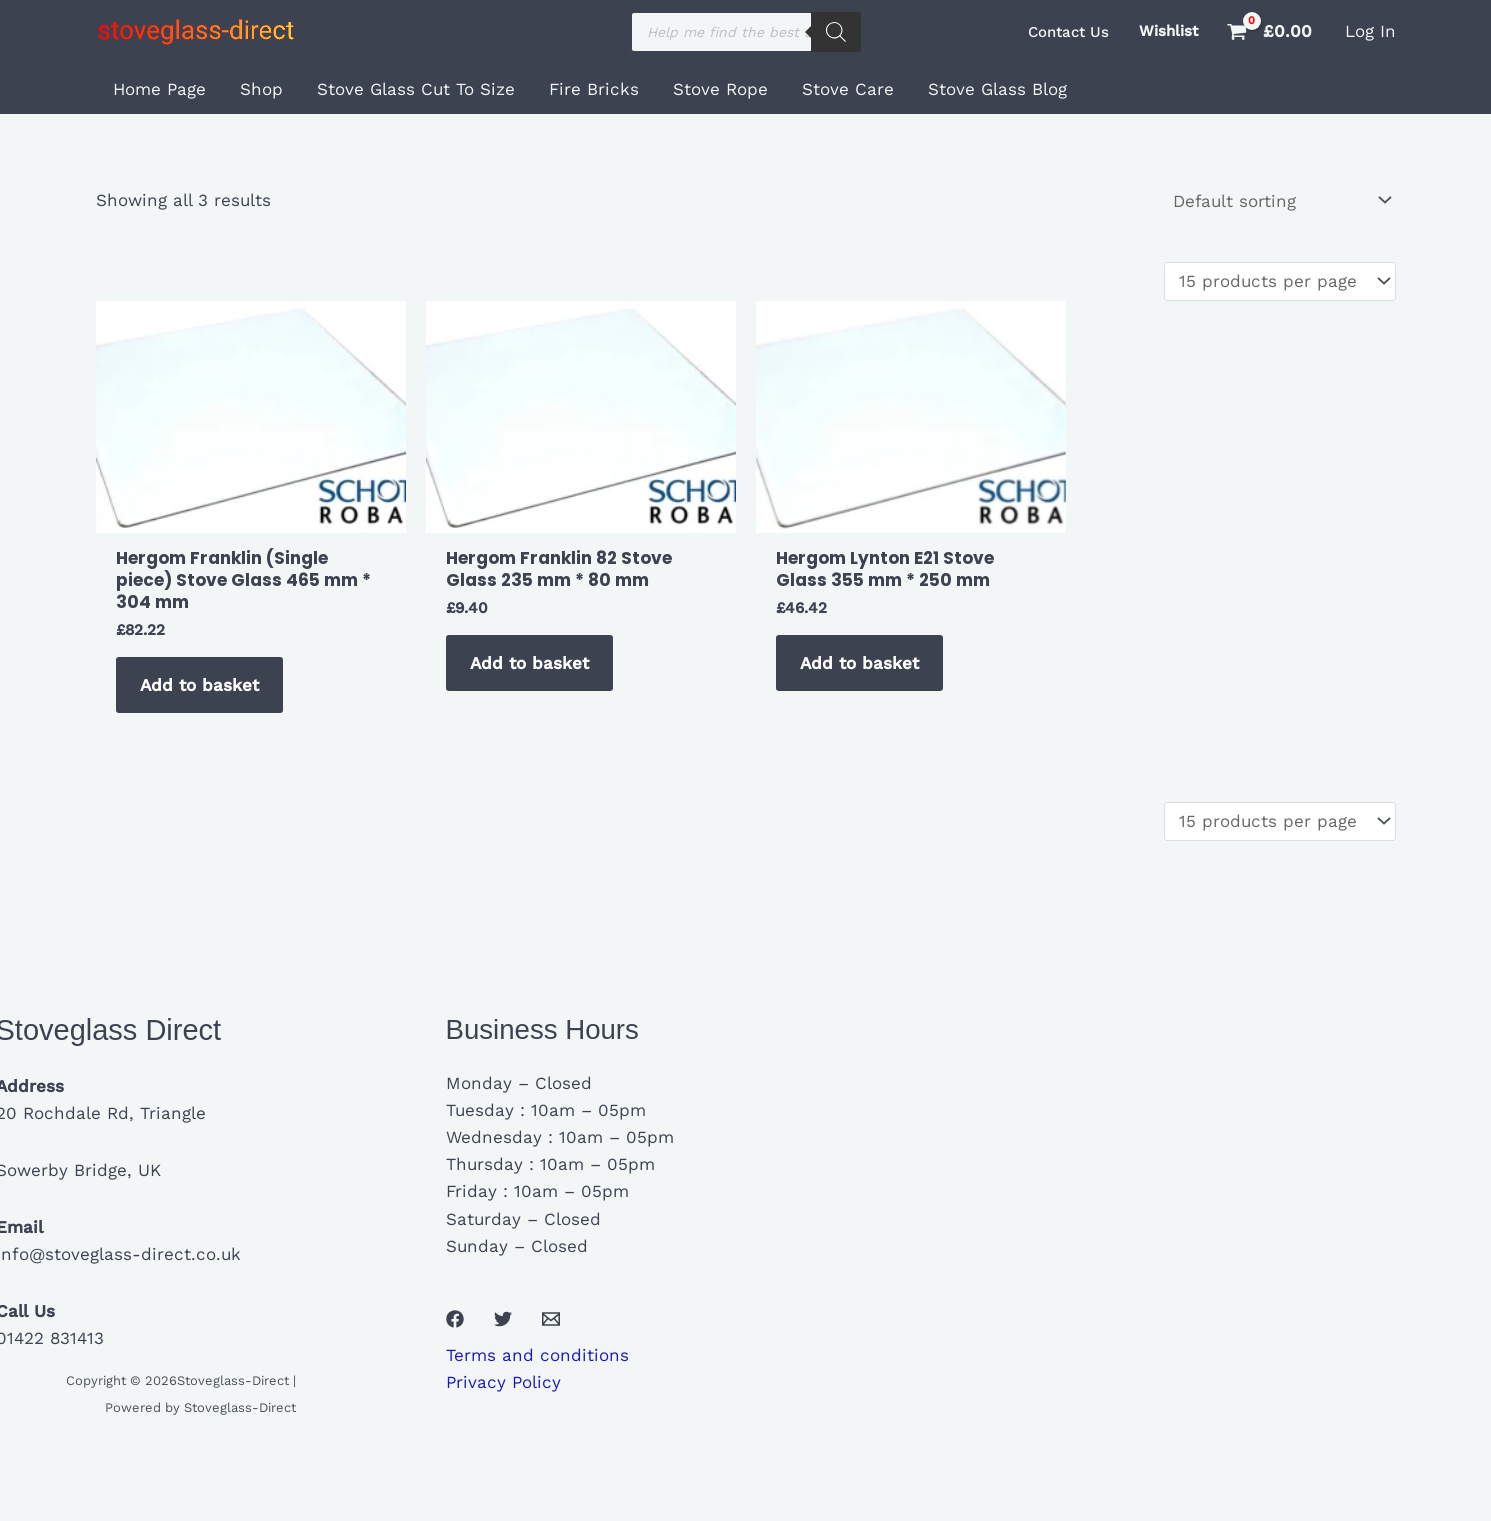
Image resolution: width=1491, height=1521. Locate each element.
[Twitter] (503, 1319)
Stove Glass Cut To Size (416, 89)
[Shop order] (1280, 200)
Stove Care (848, 89)
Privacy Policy (503, 1382)
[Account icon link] (1370, 31)
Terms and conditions (537, 1355)
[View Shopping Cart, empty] (1271, 31)
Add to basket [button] (199, 685)
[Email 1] (551, 1319)
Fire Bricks (594, 89)
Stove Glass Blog (997, 89)
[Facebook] (455, 1319)
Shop (261, 89)
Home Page (159, 89)
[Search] (836, 32)
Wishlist (1168, 31)
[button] (1068, 32)
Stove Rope (720, 89)
